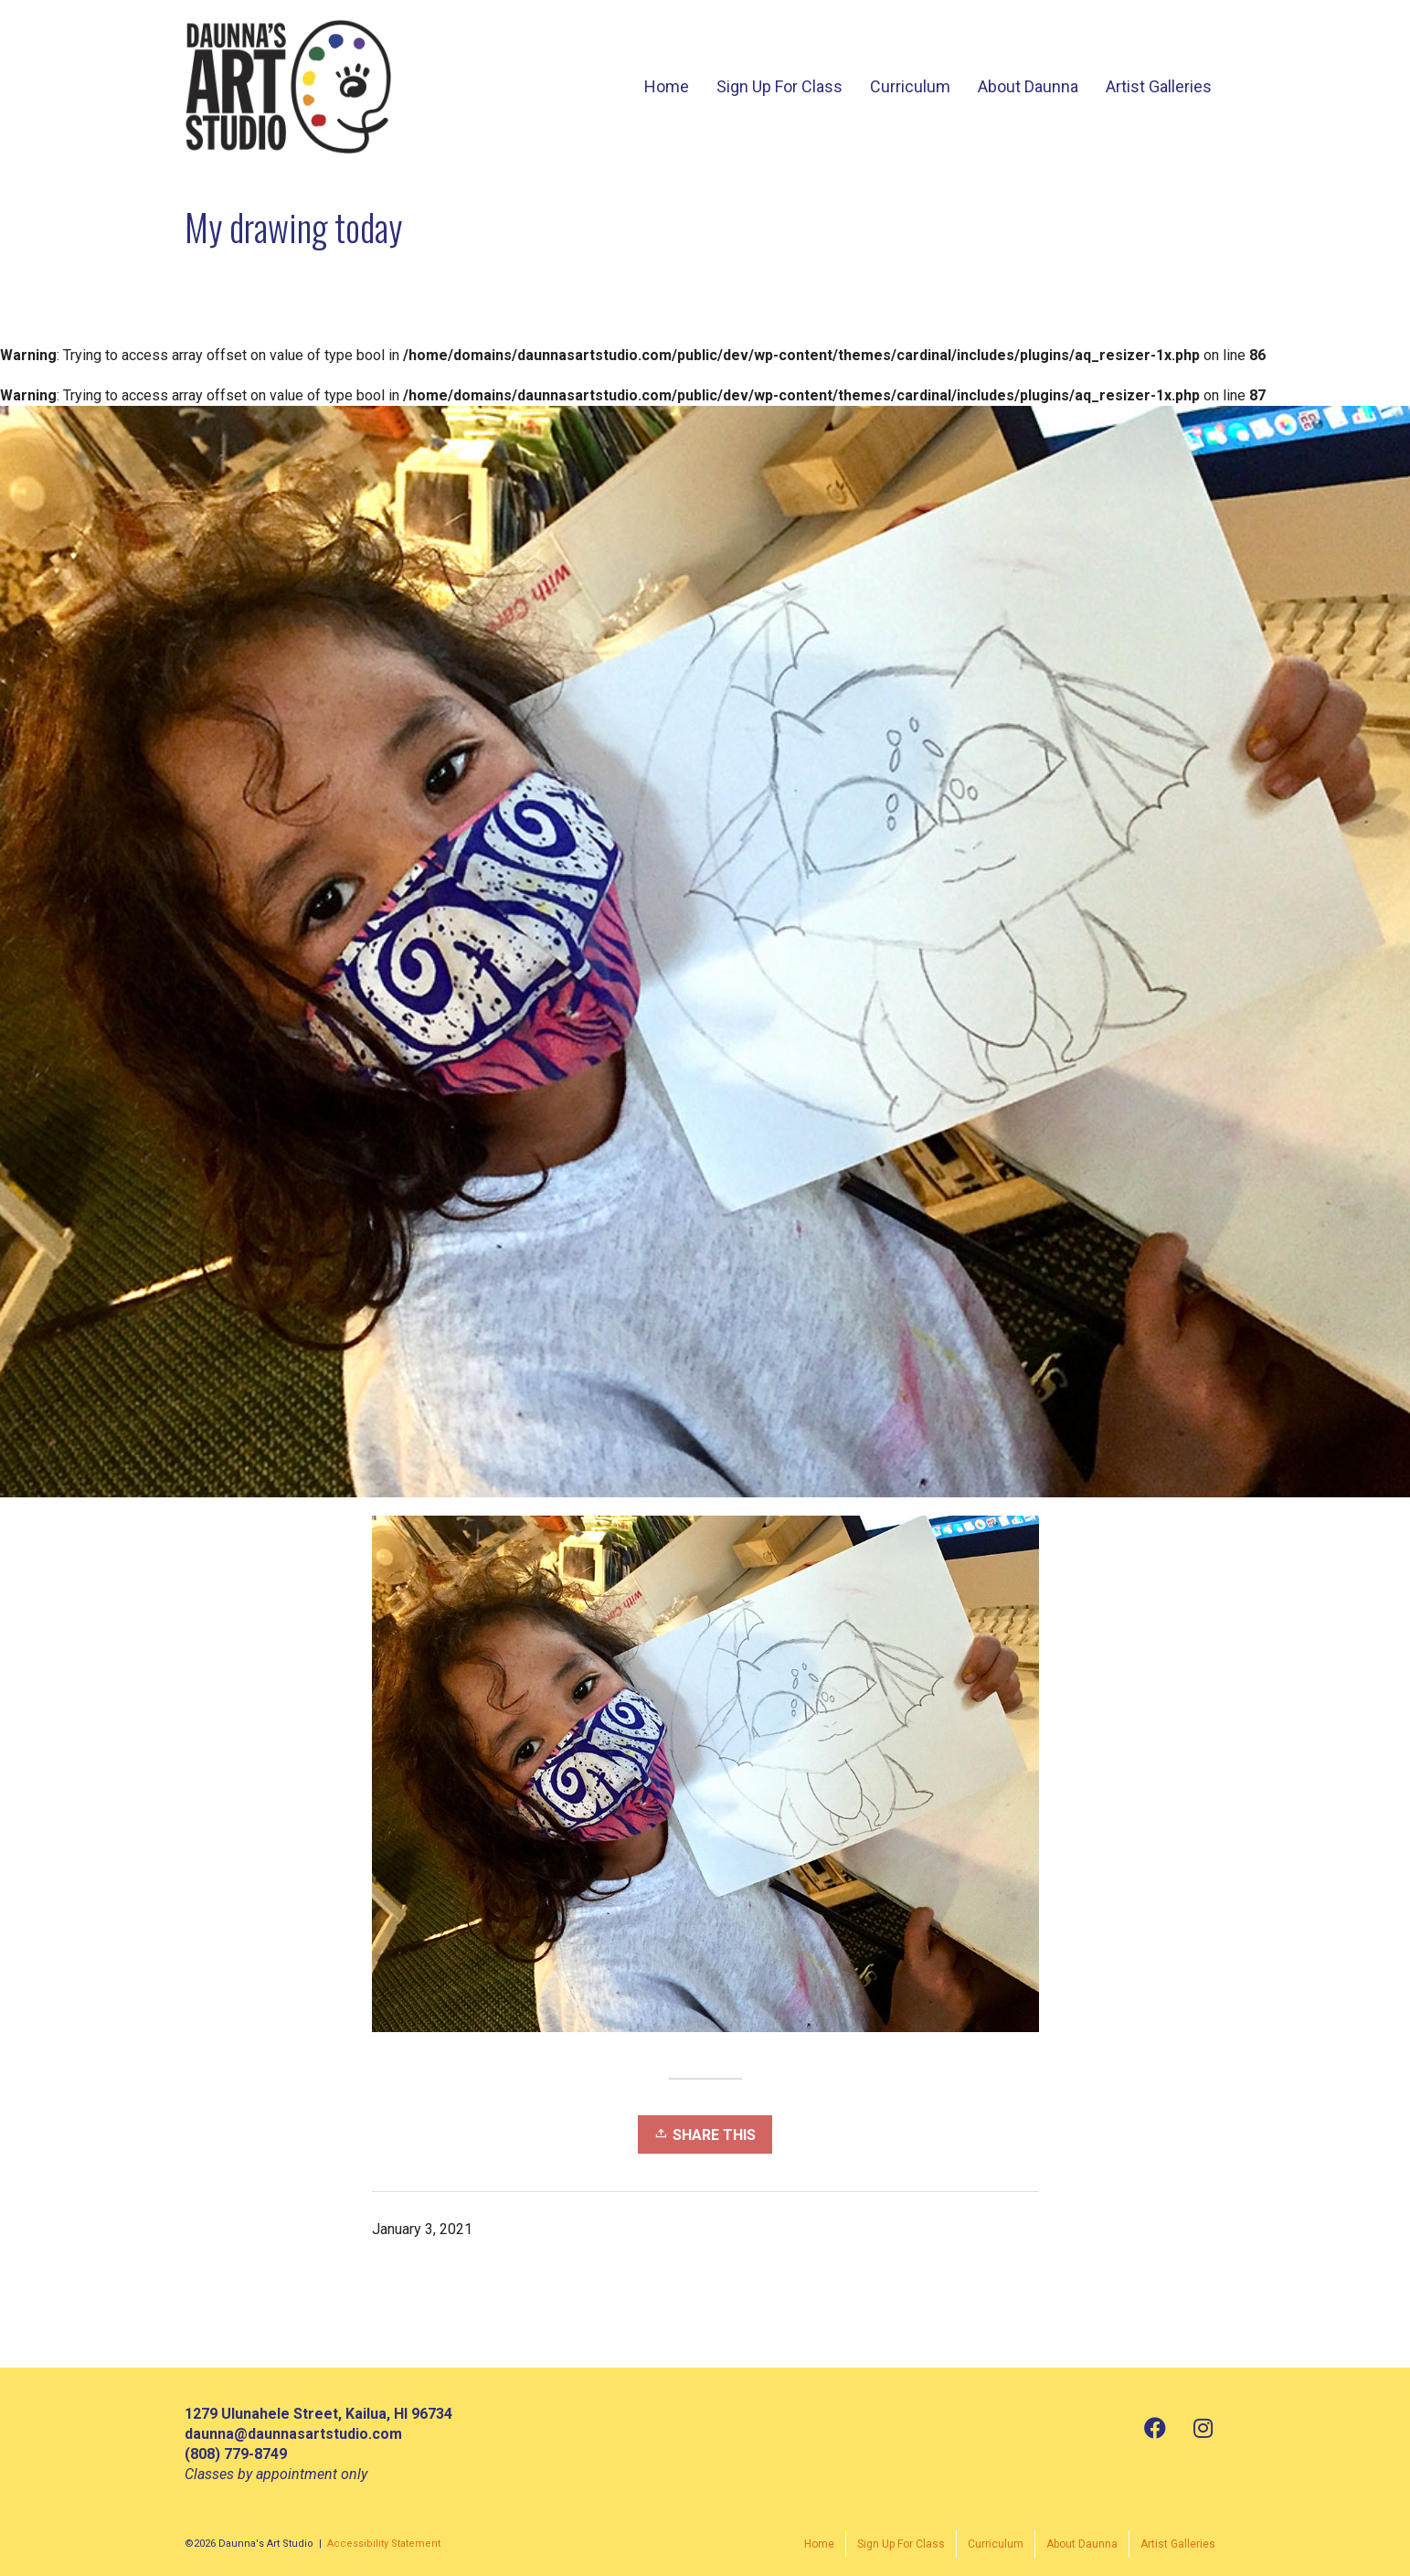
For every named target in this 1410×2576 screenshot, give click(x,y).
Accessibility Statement (383, 2543)
